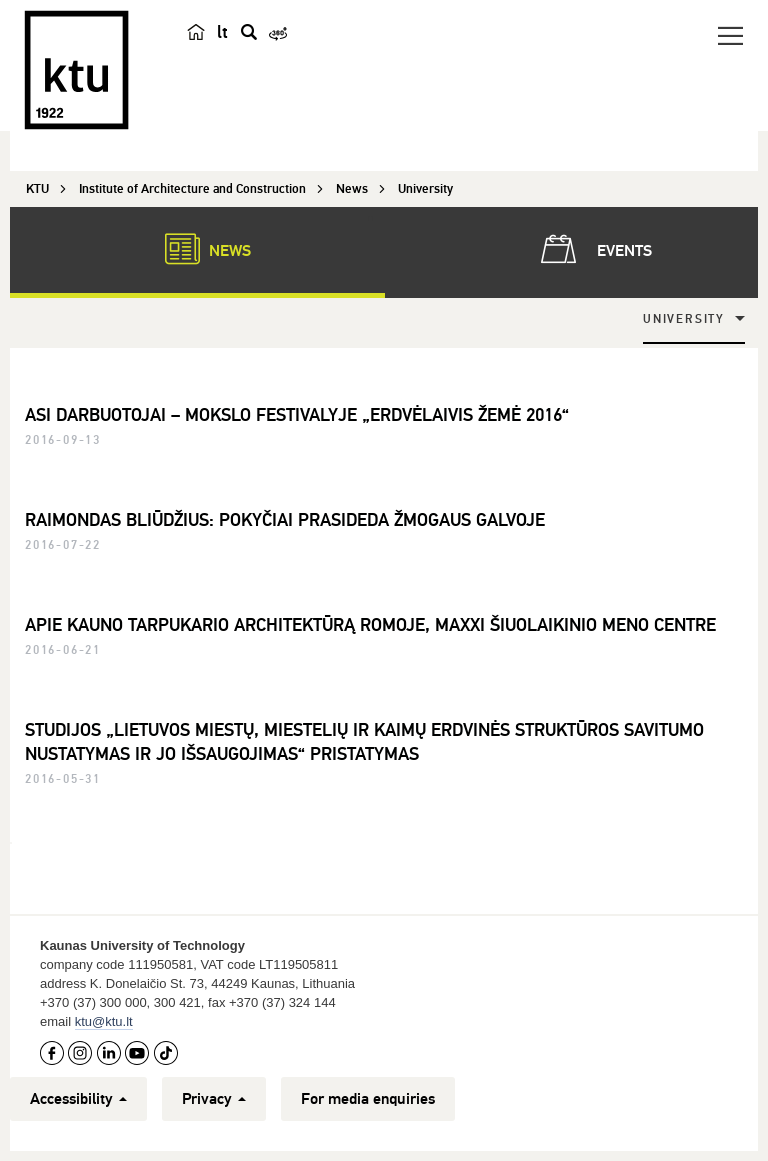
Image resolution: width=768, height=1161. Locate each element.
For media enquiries (368, 1099)
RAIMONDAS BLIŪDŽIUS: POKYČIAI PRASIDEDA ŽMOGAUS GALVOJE (285, 520)
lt (222, 32)
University (684, 319)
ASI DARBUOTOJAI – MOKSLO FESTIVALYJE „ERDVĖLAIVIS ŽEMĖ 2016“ (297, 415)
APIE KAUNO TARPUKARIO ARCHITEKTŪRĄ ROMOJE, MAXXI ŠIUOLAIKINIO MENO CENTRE (370, 625)
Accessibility (78, 1099)
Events (592, 249)
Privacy (214, 1099)
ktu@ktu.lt (104, 1021)
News (198, 249)
